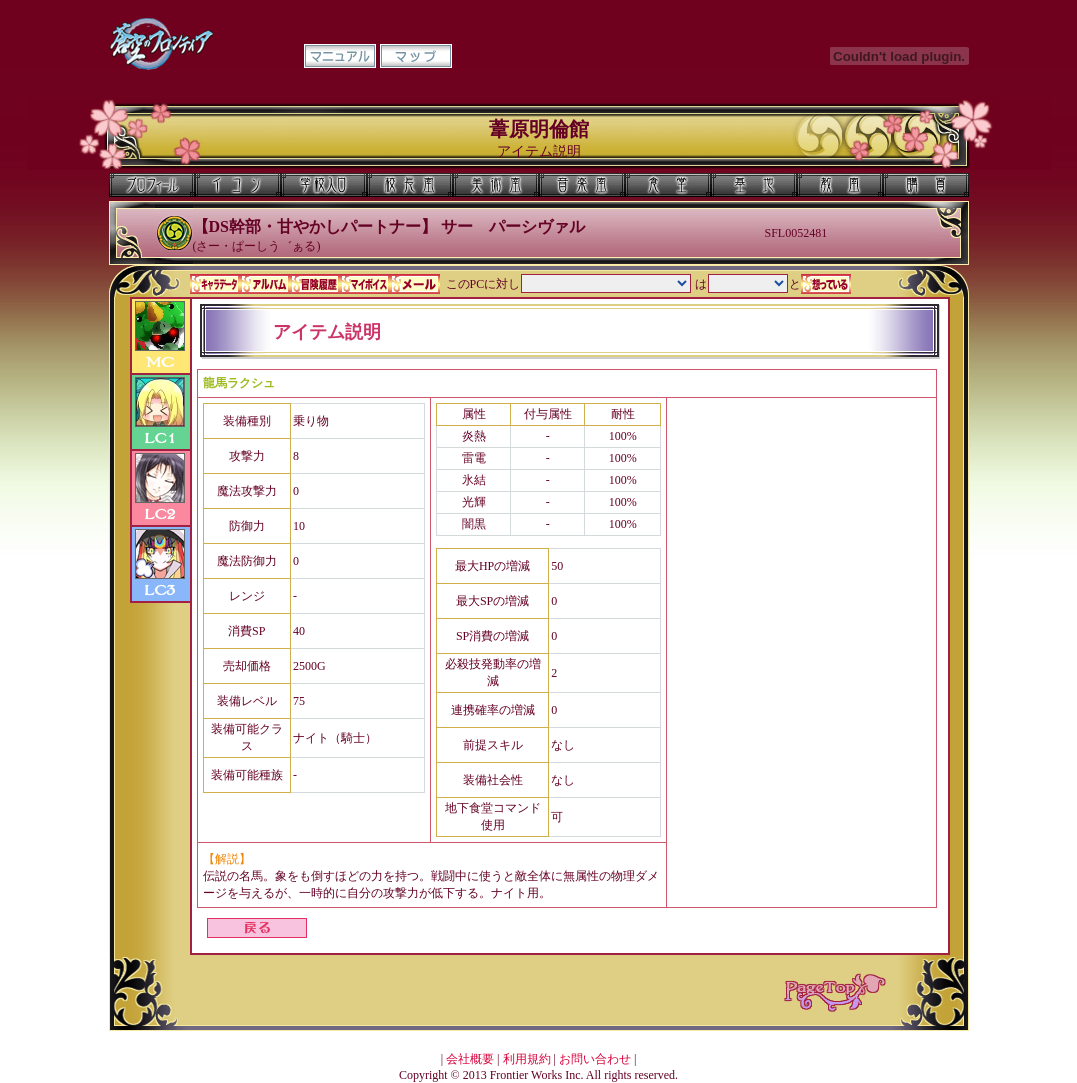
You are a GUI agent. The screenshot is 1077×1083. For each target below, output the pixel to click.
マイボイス (365, 284)
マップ (416, 56)
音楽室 (582, 185)
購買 (926, 185)
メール (415, 284)
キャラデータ (215, 284)
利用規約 (527, 1059)
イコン (238, 185)
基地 (754, 185)
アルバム (265, 284)
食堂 (668, 185)
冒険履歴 (315, 284)
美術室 (496, 185)
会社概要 (470, 1059)
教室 (840, 185)
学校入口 (324, 185)
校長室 (410, 185)
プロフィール (152, 185)
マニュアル (340, 56)
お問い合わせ (595, 1059)
